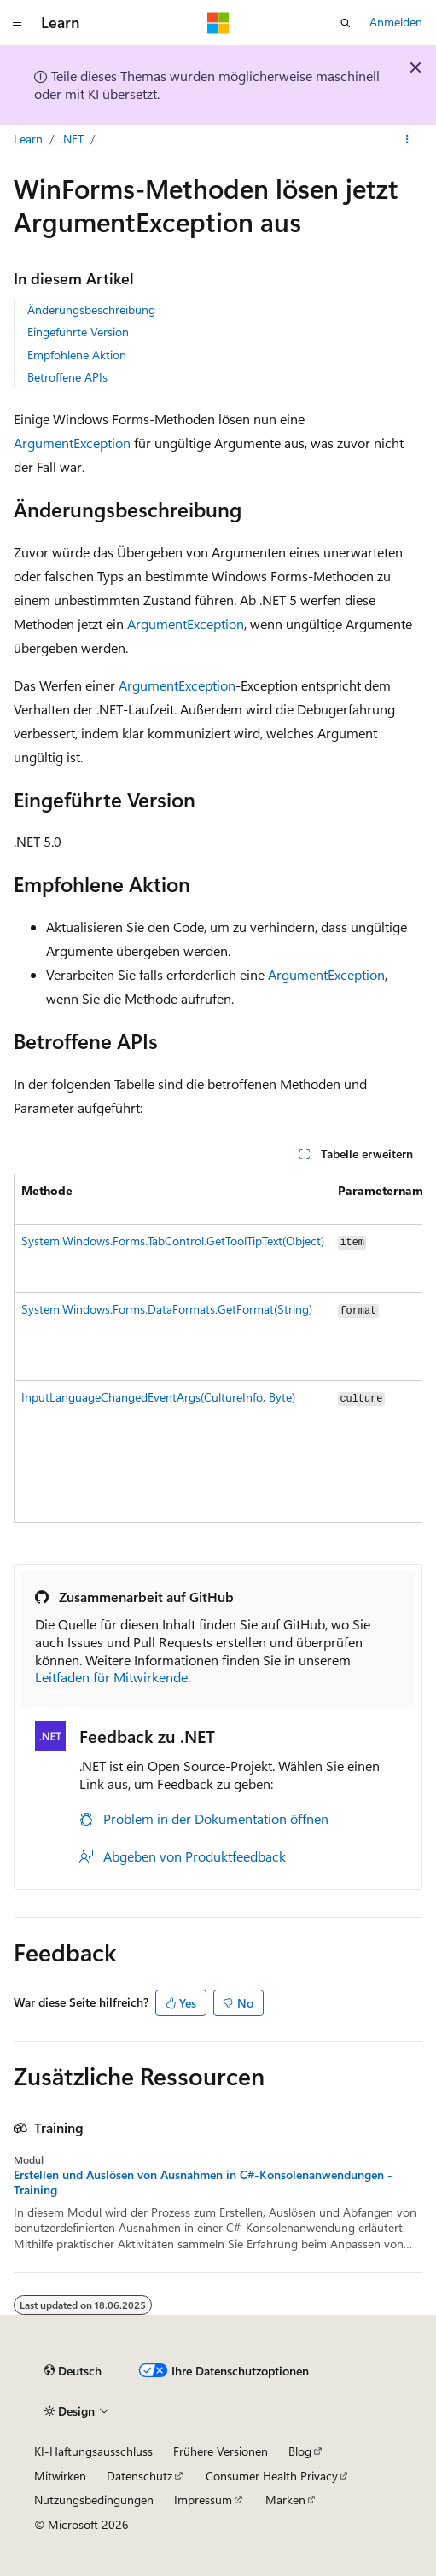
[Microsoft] (218, 23)
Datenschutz (139, 2476)
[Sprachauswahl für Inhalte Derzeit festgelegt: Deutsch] (73, 2370)
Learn (28, 139)
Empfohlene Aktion (76, 355)
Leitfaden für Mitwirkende (111, 1677)
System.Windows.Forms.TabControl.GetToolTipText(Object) (172, 1241)
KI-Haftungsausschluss (93, 2451)
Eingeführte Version (78, 331)
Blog (299, 2451)
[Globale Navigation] (17, 23)
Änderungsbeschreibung (91, 309)
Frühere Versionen (220, 2451)
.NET (72, 139)
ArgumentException (72, 443)
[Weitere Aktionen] (407, 139)
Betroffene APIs (67, 377)
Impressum (203, 2499)
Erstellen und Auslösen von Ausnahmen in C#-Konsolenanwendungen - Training (203, 2182)
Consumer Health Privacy (272, 2476)
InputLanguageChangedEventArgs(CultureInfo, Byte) (158, 1397)
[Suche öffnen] (345, 23)
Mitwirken (60, 2476)
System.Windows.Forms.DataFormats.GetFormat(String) (166, 1309)
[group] (218, 1348)
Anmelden (395, 22)
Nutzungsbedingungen (94, 2499)
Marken (285, 2499)
